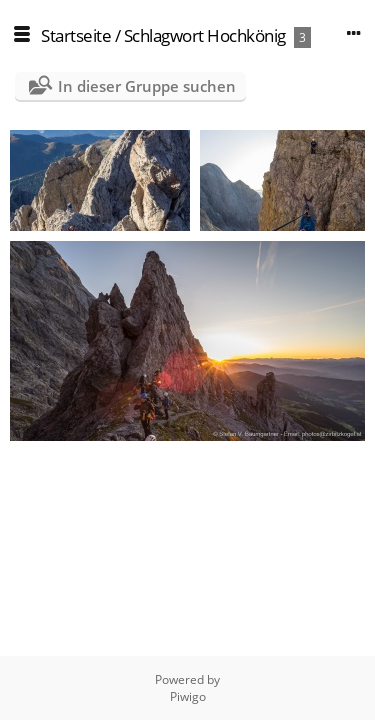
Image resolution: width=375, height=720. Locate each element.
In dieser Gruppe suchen (147, 86)
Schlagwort (164, 35)
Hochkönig (246, 35)
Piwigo (188, 696)
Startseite (76, 35)
